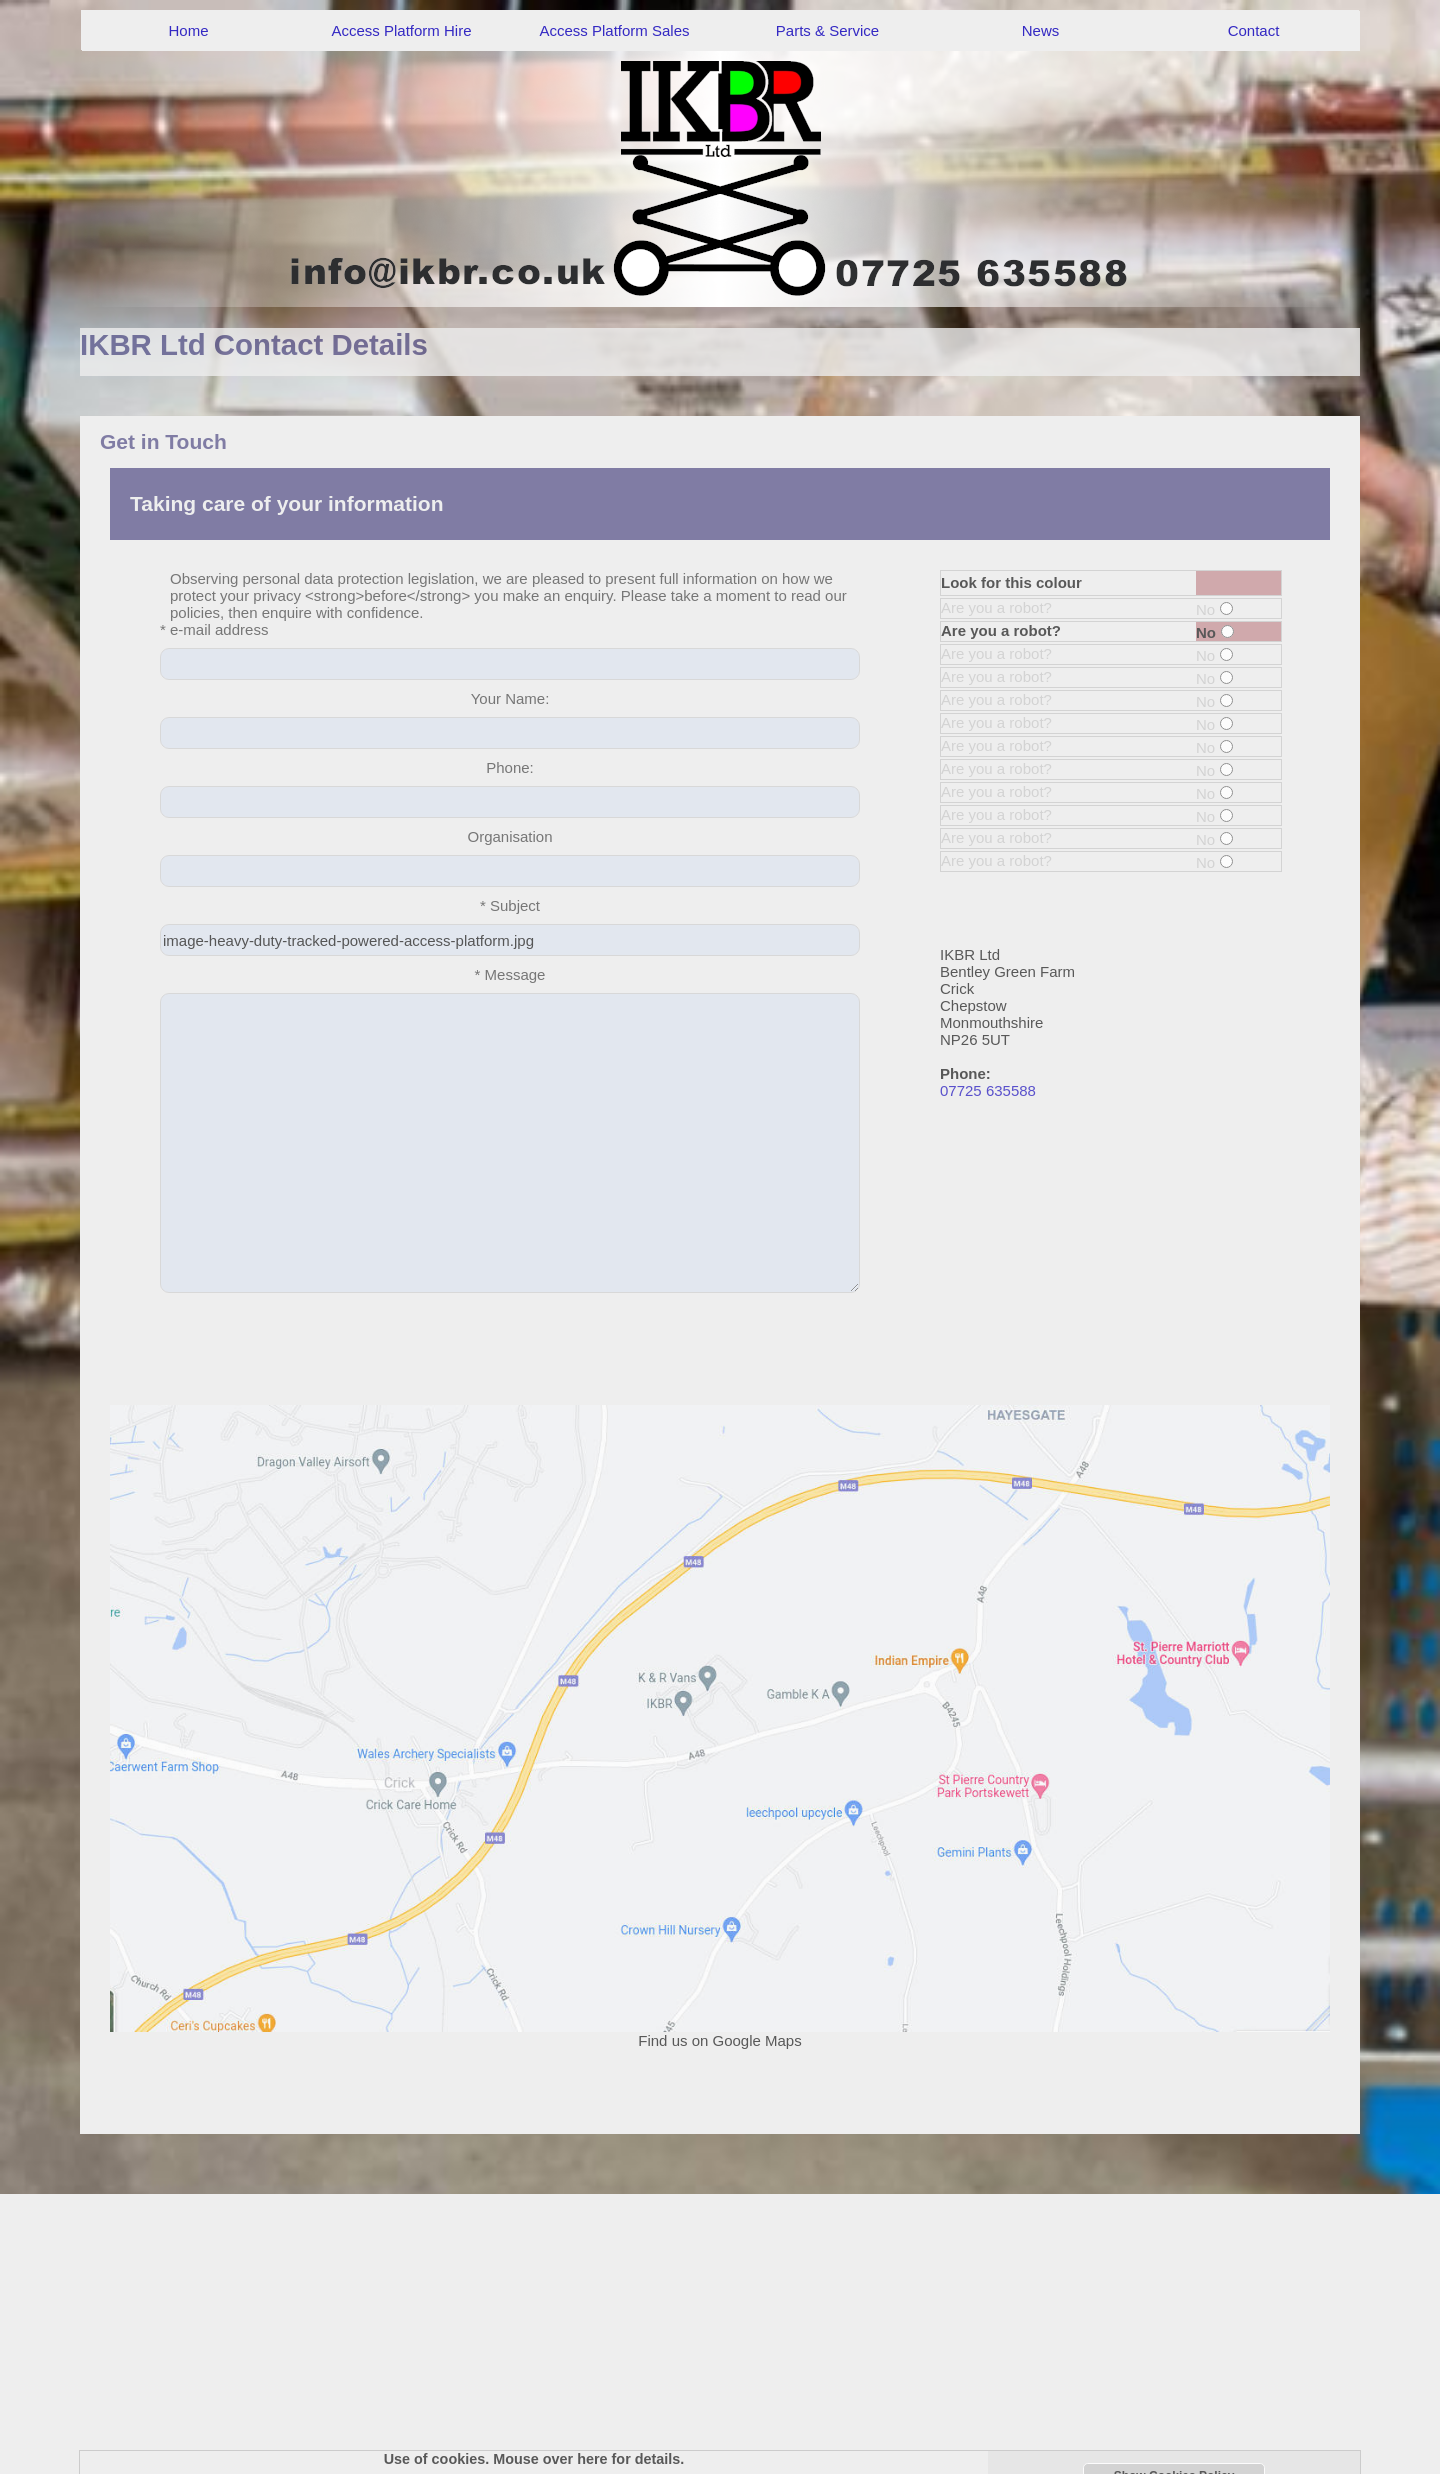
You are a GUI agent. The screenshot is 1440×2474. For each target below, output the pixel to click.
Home (188, 30)
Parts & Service (827, 30)
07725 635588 (988, 1090)
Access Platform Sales (614, 30)
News (1041, 30)
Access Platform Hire (401, 30)
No (1214, 609)
